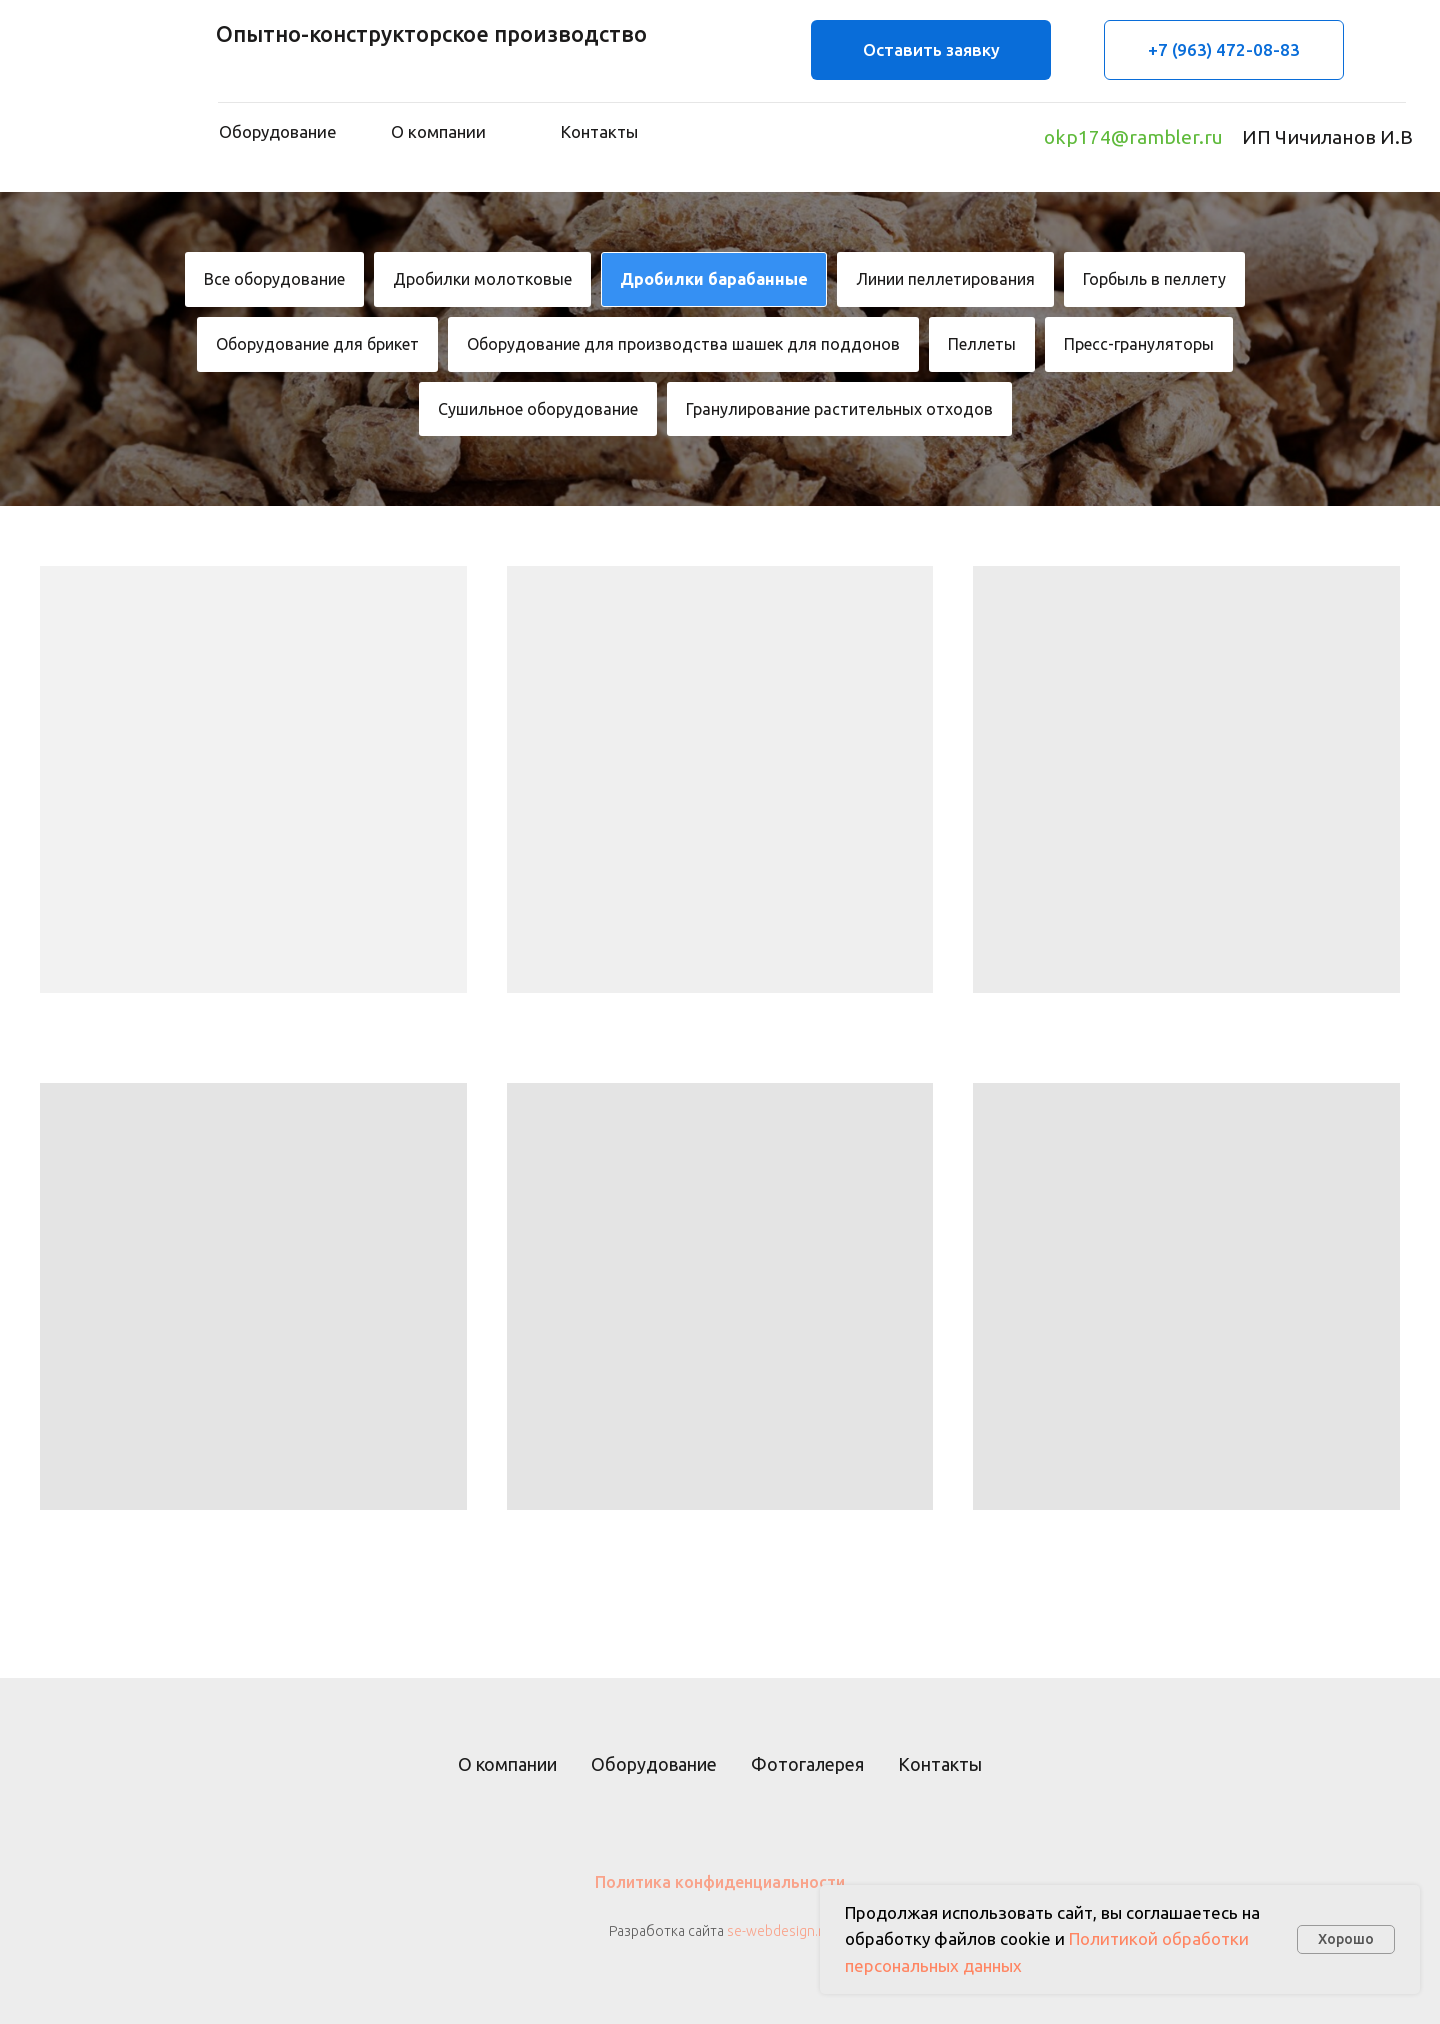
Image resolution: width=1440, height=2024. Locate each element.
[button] (931, 50)
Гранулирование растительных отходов (839, 409)
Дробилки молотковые (482, 279)
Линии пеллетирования (945, 279)
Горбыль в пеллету (1154, 279)
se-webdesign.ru (779, 1931)
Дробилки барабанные (714, 279)
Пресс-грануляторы (1139, 344)
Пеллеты (982, 344)
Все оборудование (274, 279)
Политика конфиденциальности (720, 1882)
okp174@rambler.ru (1133, 137)
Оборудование (654, 1764)
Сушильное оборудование (538, 409)
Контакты (940, 1764)
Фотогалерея (807, 1764)
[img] (102, 90)
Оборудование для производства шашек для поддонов (683, 344)
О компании (507, 1764)
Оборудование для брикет (317, 344)
